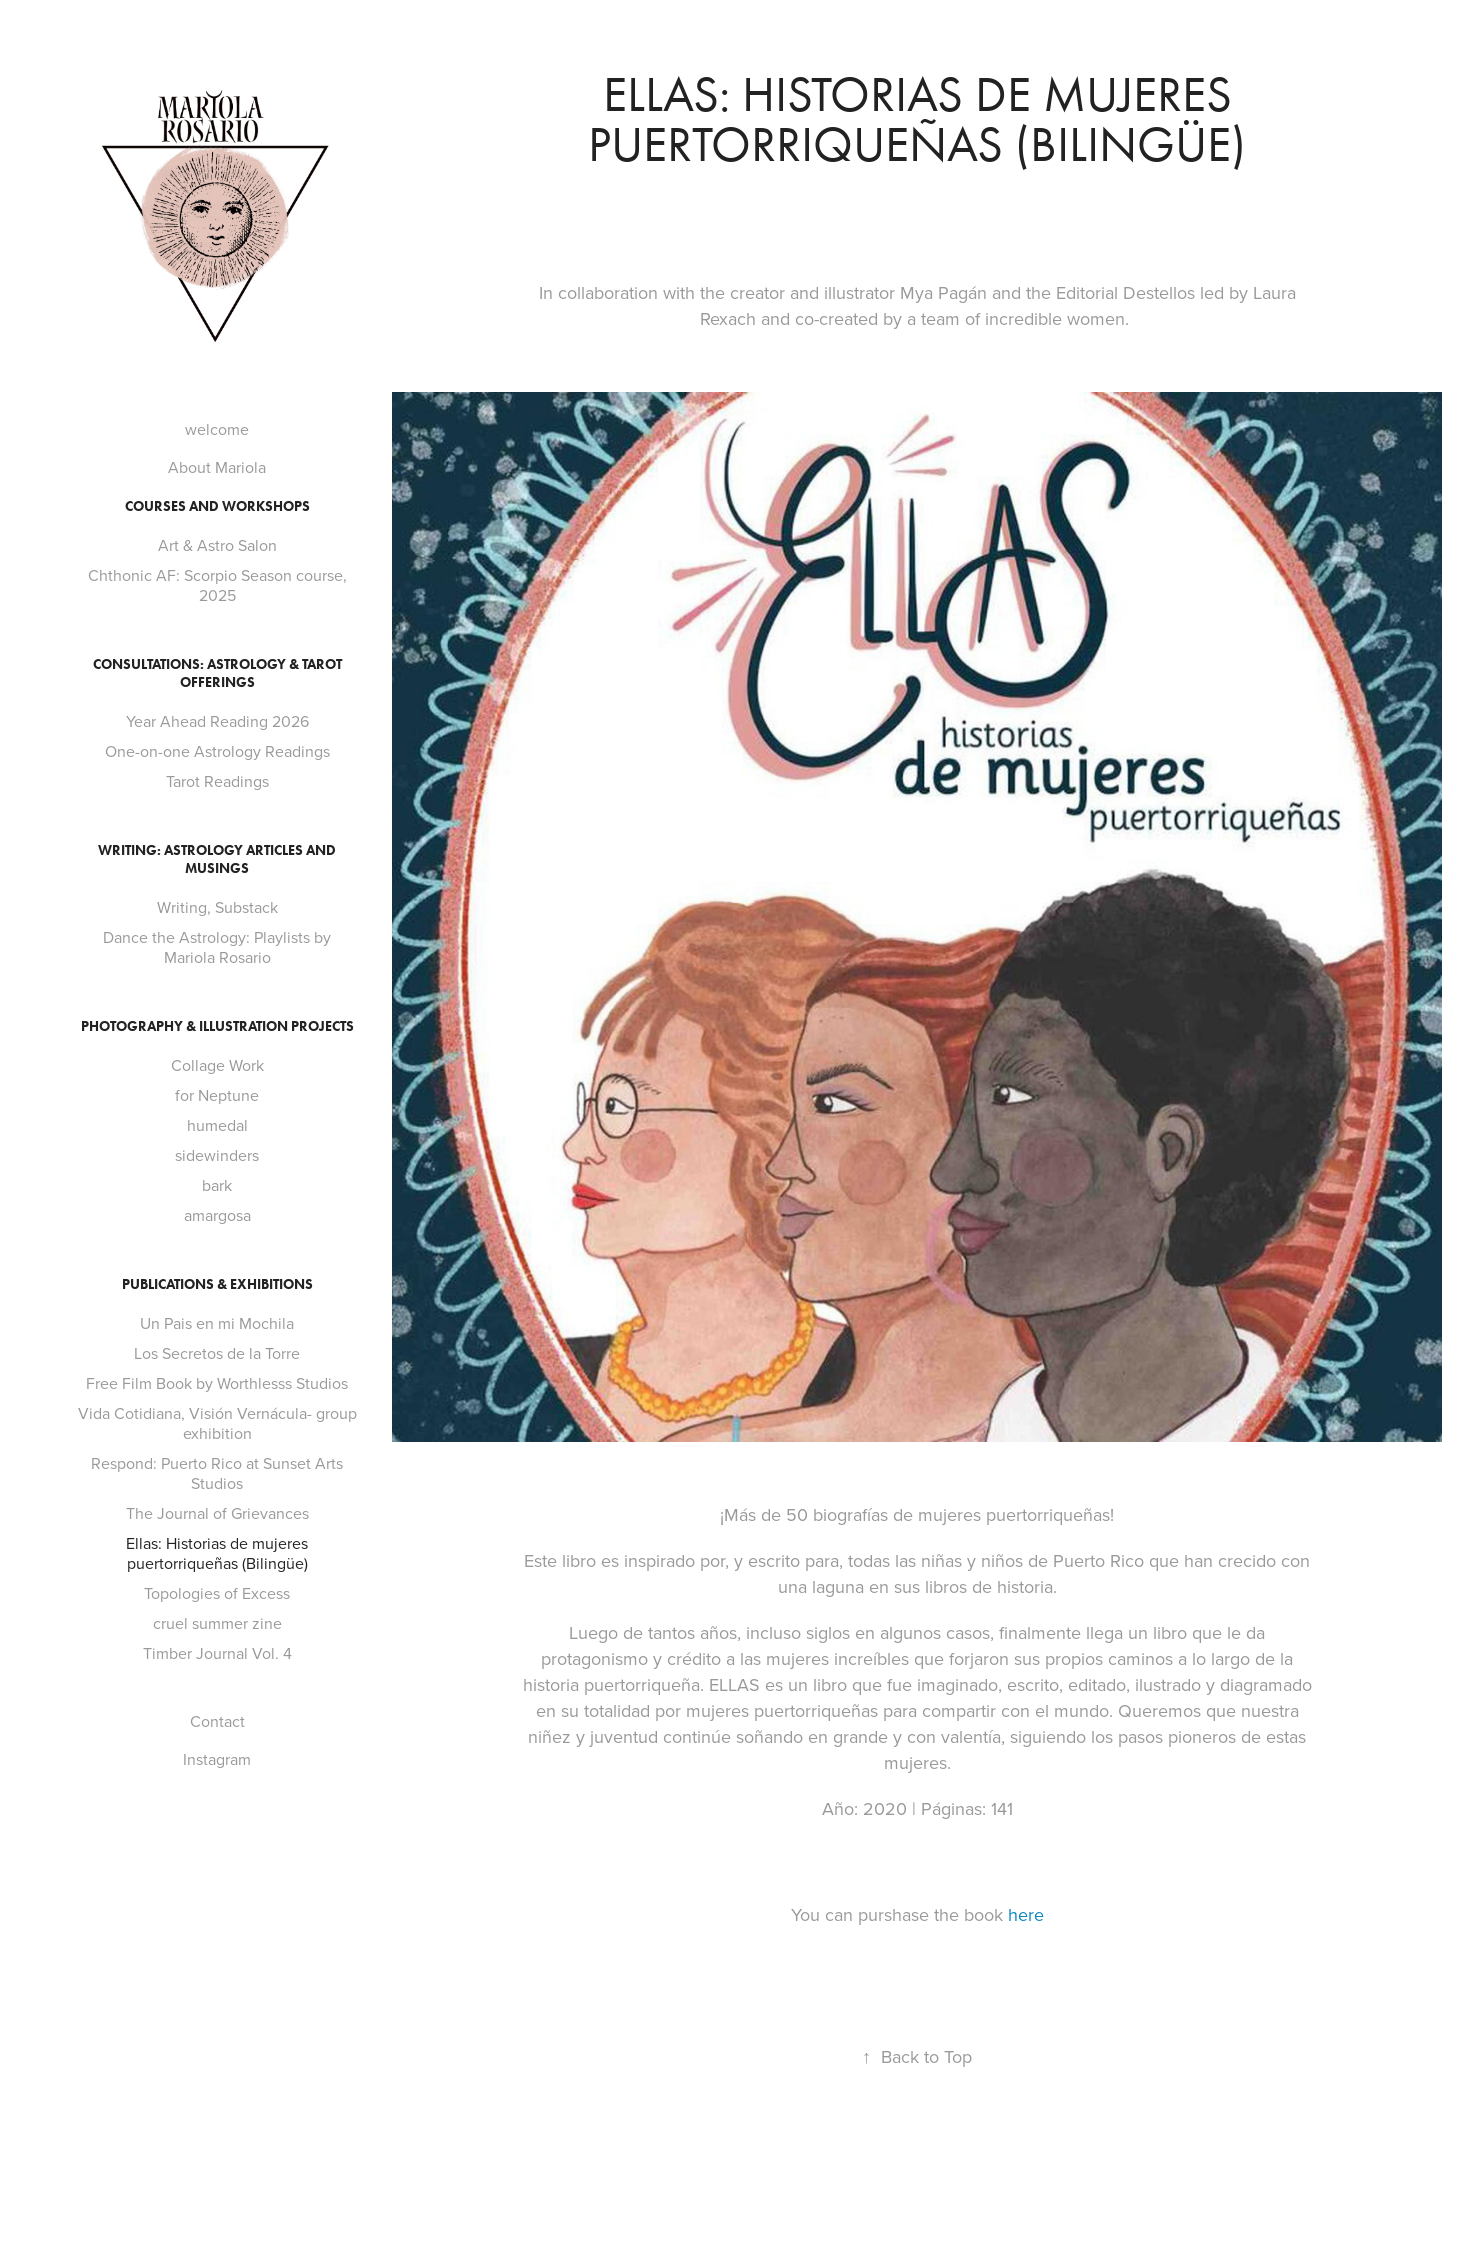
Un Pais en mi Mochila (217, 1323)
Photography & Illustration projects (217, 1026)
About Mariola (217, 467)
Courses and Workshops (217, 506)
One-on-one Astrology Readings (217, 751)
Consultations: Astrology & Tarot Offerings (217, 673)
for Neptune (217, 1095)
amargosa (217, 1215)
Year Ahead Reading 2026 (217, 721)
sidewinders (217, 1155)
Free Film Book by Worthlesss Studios (217, 1383)
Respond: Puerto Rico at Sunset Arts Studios (217, 1473)
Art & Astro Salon (217, 545)
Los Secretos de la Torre (217, 1353)
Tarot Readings (217, 781)
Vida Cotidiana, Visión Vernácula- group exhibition (217, 1423)
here (1026, 1914)
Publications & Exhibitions (217, 1284)
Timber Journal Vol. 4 (217, 1653)
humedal (217, 1125)
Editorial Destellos (1125, 292)
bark (217, 1185)
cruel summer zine (217, 1623)
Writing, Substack (217, 907)
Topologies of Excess (217, 1593)
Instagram (217, 1759)
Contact (217, 1721)
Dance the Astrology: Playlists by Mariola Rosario (217, 947)
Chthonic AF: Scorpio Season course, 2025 (217, 585)
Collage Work (217, 1065)
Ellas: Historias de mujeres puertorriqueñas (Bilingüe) (217, 1553)
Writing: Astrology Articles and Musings (217, 859)
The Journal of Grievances (217, 1513)
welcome (217, 429)
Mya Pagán (946, 292)
